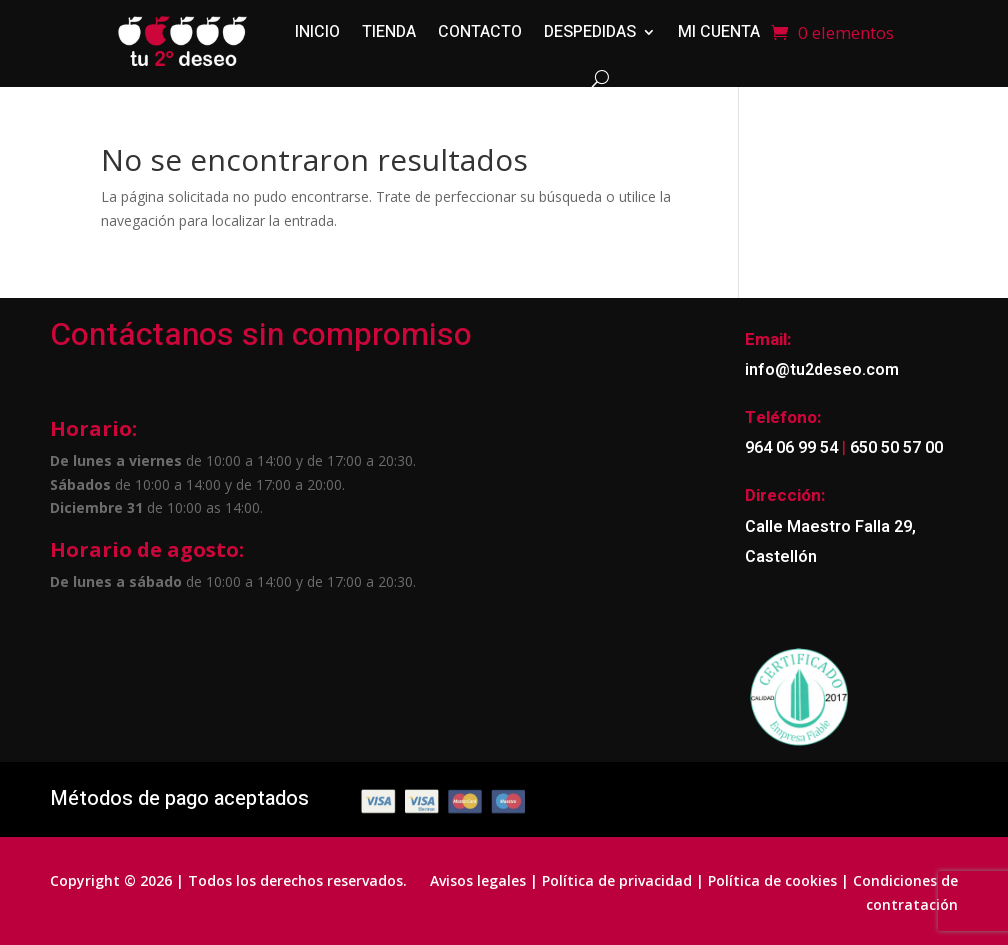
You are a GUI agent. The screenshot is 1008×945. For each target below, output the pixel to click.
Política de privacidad (617, 880)
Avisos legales (478, 880)
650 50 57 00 (894, 448)
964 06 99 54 (791, 448)
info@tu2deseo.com (822, 370)
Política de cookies (772, 880)
